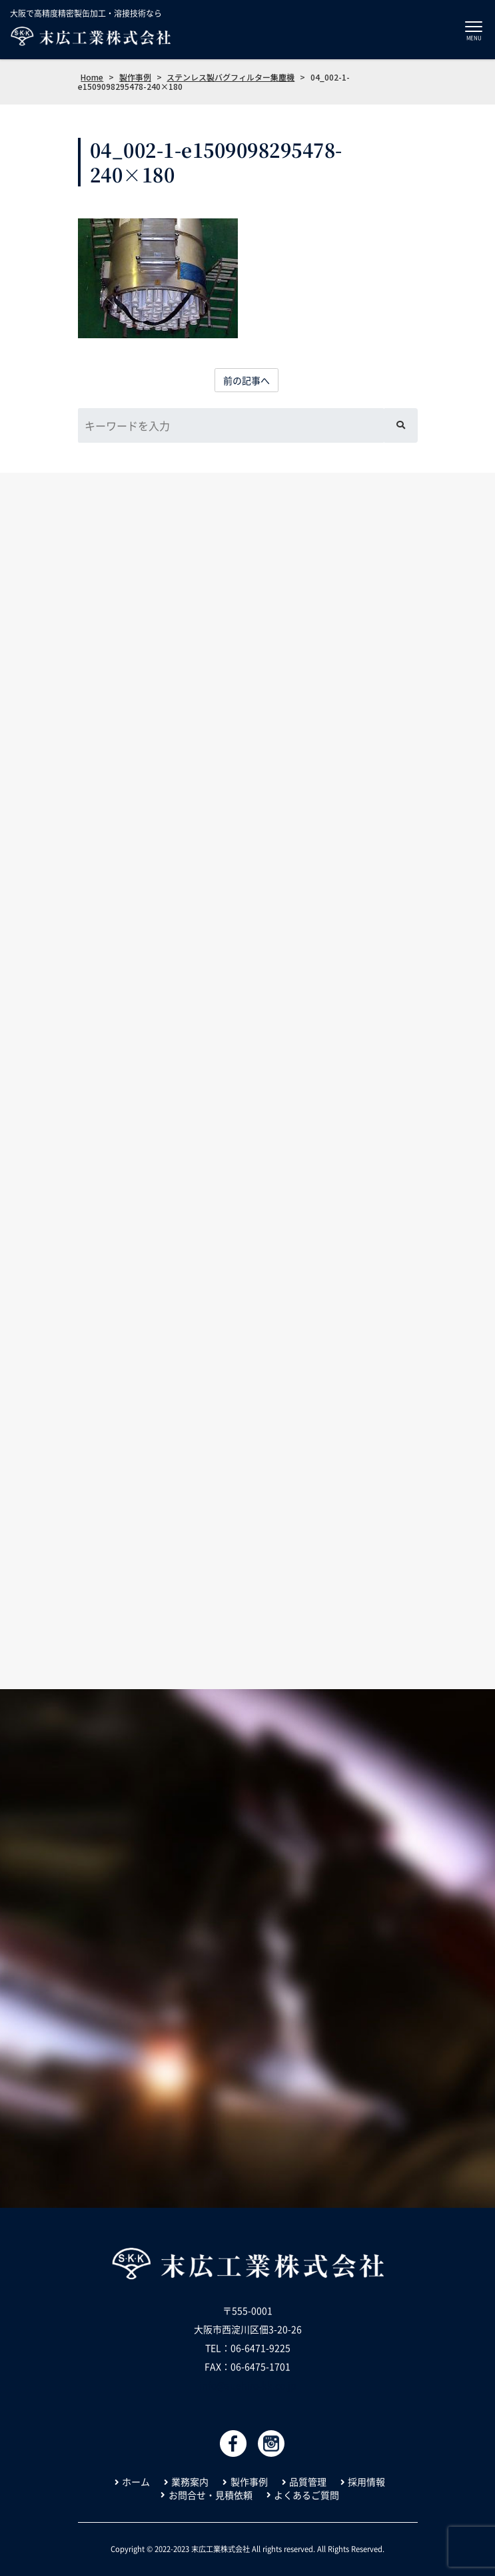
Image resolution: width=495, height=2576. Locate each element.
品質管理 (307, 2481)
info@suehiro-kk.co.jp (247, 2385)
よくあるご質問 (306, 2495)
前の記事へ (246, 380)
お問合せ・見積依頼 (210, 2495)
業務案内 (190, 2481)
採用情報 (366, 2481)
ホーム (136, 2481)
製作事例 (249, 2481)
